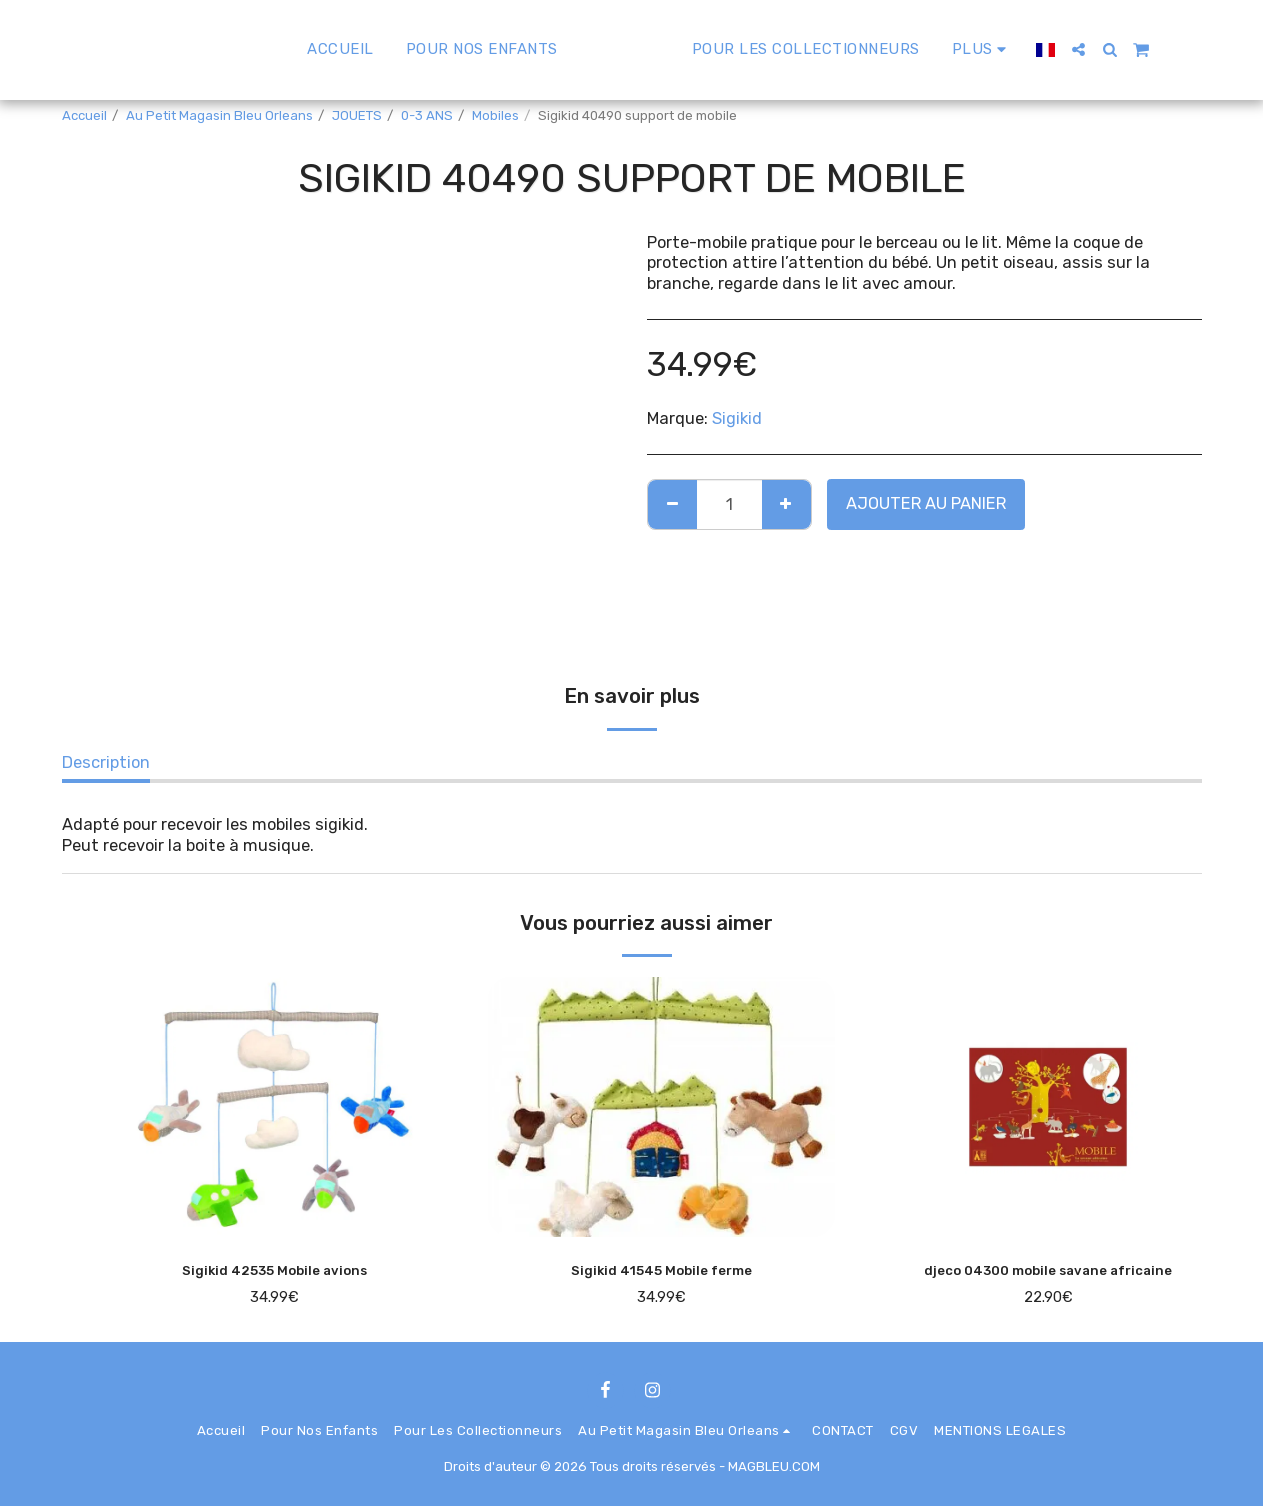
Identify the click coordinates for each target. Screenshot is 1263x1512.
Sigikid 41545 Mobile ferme (661, 1272)
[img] (275, 1107)
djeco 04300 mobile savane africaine (1048, 1272)
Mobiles (495, 115)
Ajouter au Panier (926, 503)
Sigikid (737, 418)
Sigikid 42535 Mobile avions (275, 1272)
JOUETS (357, 115)
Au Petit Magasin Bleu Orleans (219, 115)
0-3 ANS (427, 115)
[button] (1125, 49)
